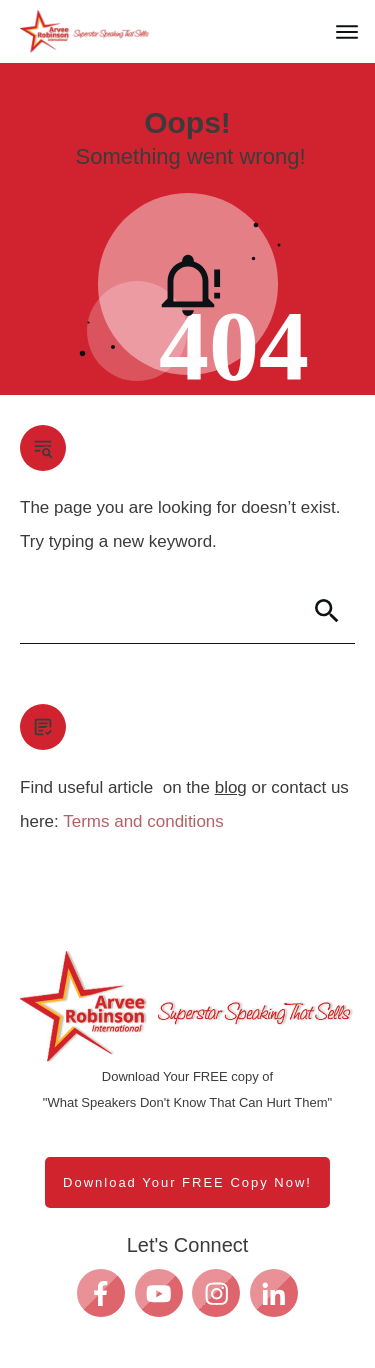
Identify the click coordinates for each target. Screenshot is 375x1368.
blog (231, 787)
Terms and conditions (143, 821)
